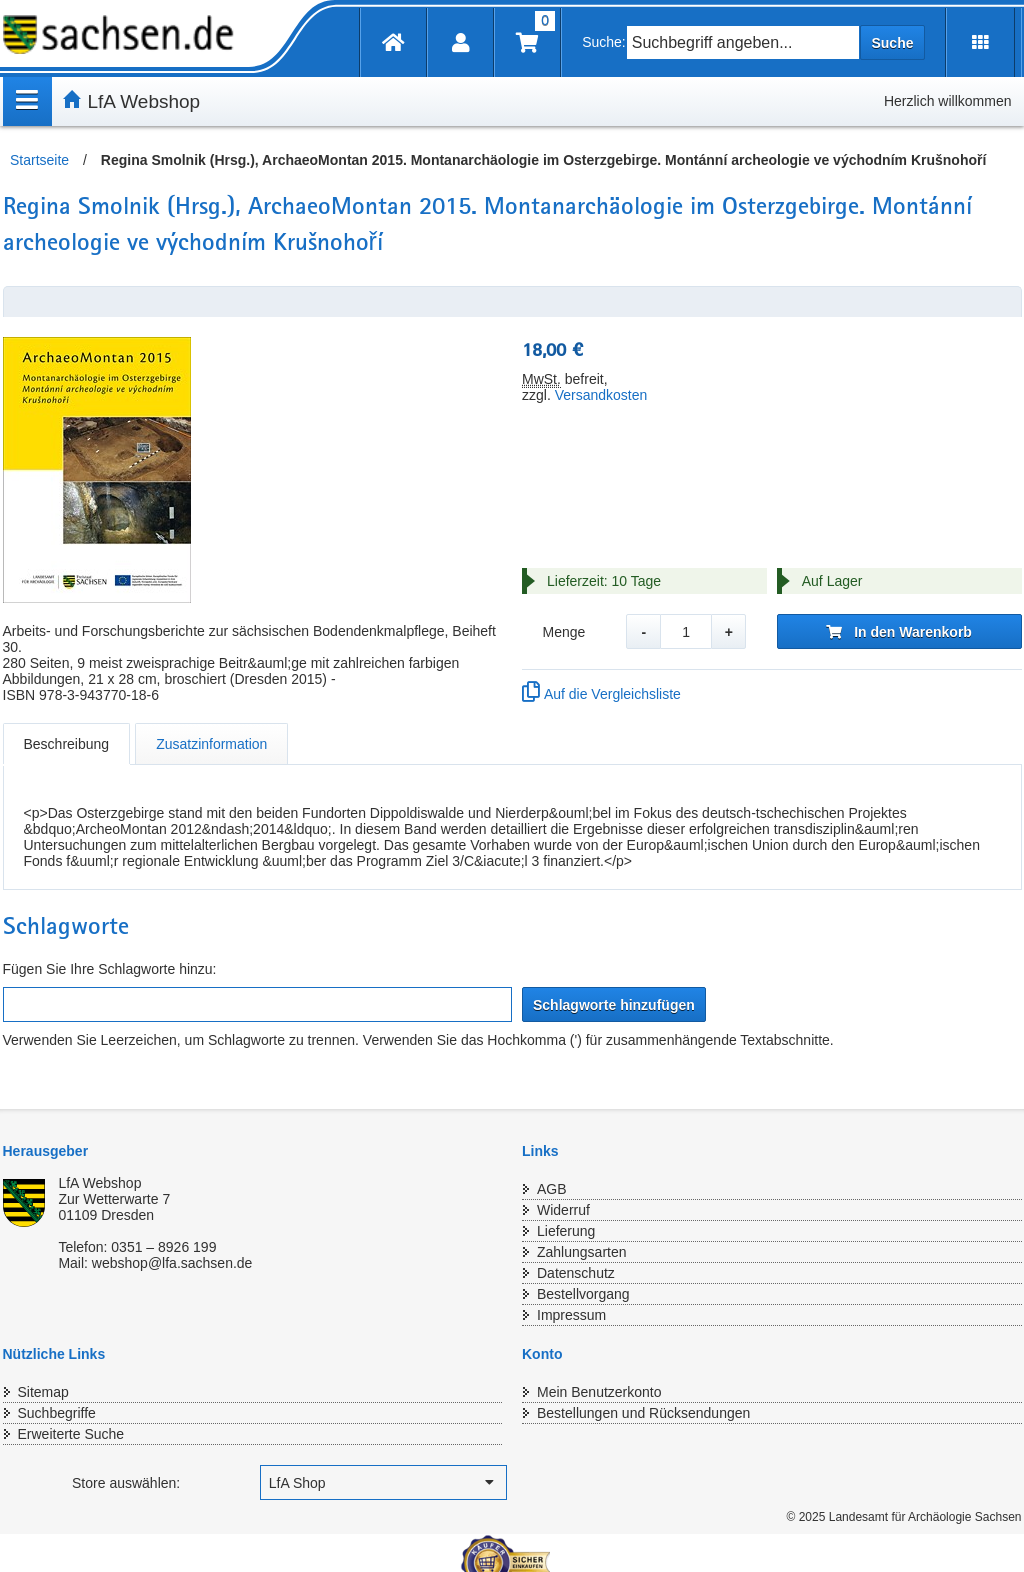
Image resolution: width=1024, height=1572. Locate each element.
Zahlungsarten (582, 1252)
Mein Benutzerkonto (599, 1392)
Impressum (571, 1315)
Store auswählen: (126, 1483)
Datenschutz (576, 1273)
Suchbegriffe (57, 1413)
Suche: (604, 42)
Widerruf (563, 1210)
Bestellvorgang (583, 1294)
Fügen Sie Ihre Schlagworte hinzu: (110, 969)
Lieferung (566, 1231)
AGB (552, 1189)
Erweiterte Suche (71, 1434)
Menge (563, 632)
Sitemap (43, 1392)
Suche (892, 43)
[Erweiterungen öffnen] (980, 42)
